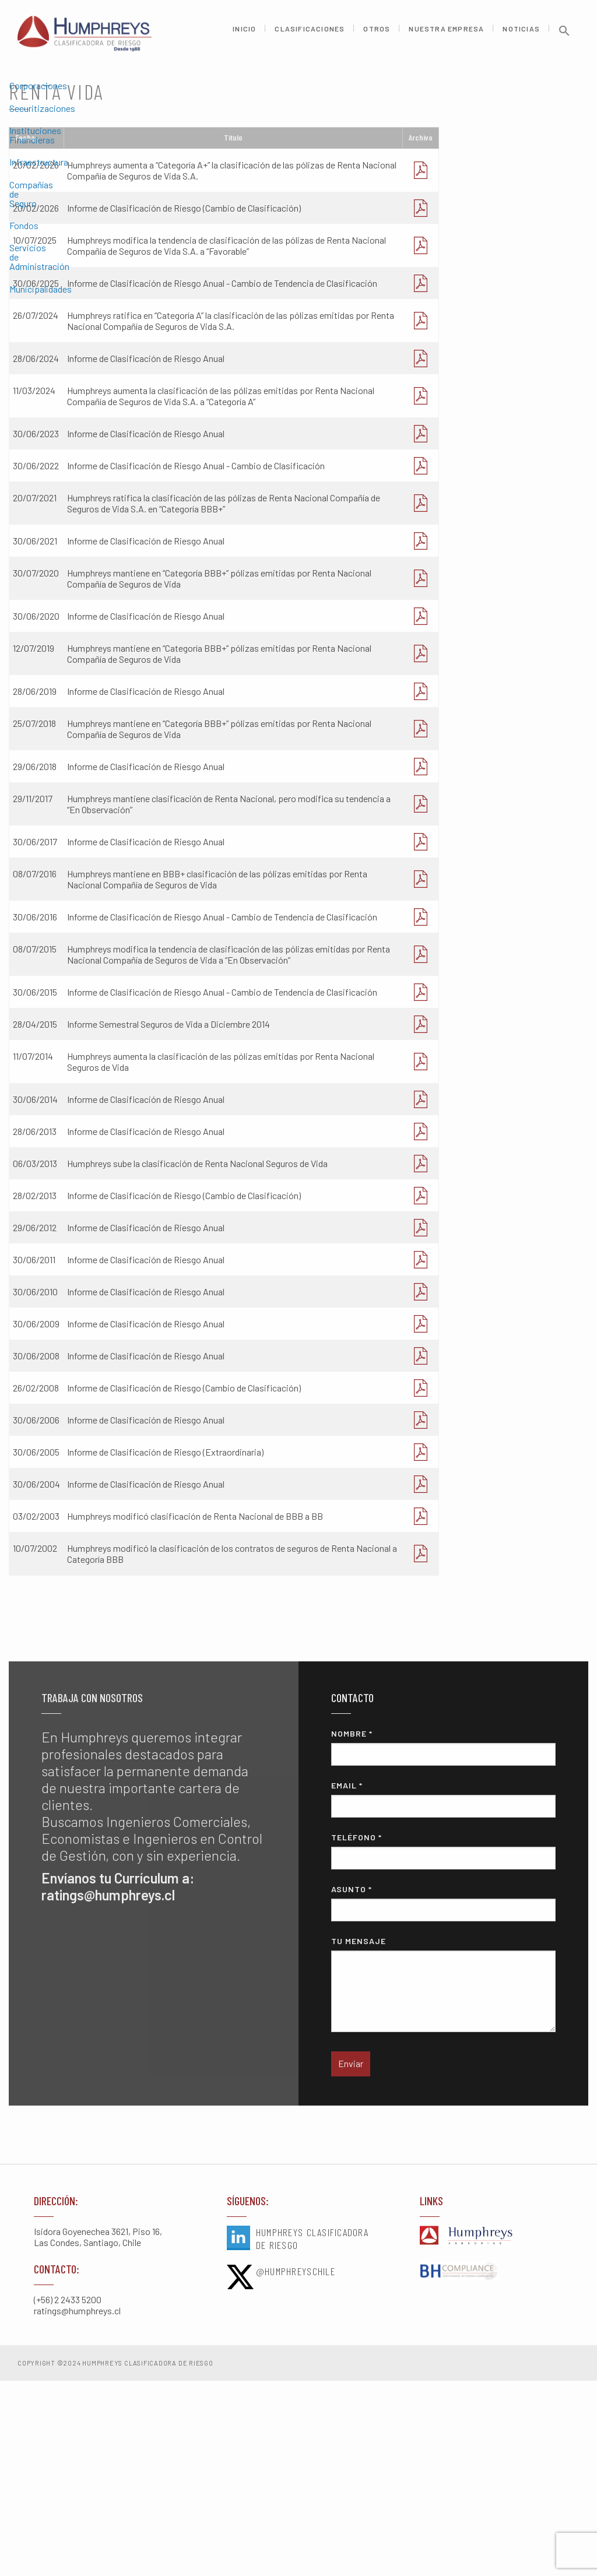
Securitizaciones (42, 129)
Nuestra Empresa (446, 33)
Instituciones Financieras (58, 151)
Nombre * (443, 1943)
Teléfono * (443, 2046)
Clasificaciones (310, 33)
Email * (443, 1994)
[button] (564, 39)
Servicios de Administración (64, 240)
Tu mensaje (443, 2180)
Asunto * (443, 2098)
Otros (376, 33)
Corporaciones (38, 106)
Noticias (521, 33)
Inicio (244, 33)
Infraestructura (38, 173)
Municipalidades (40, 263)
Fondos (23, 218)
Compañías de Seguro (51, 196)
